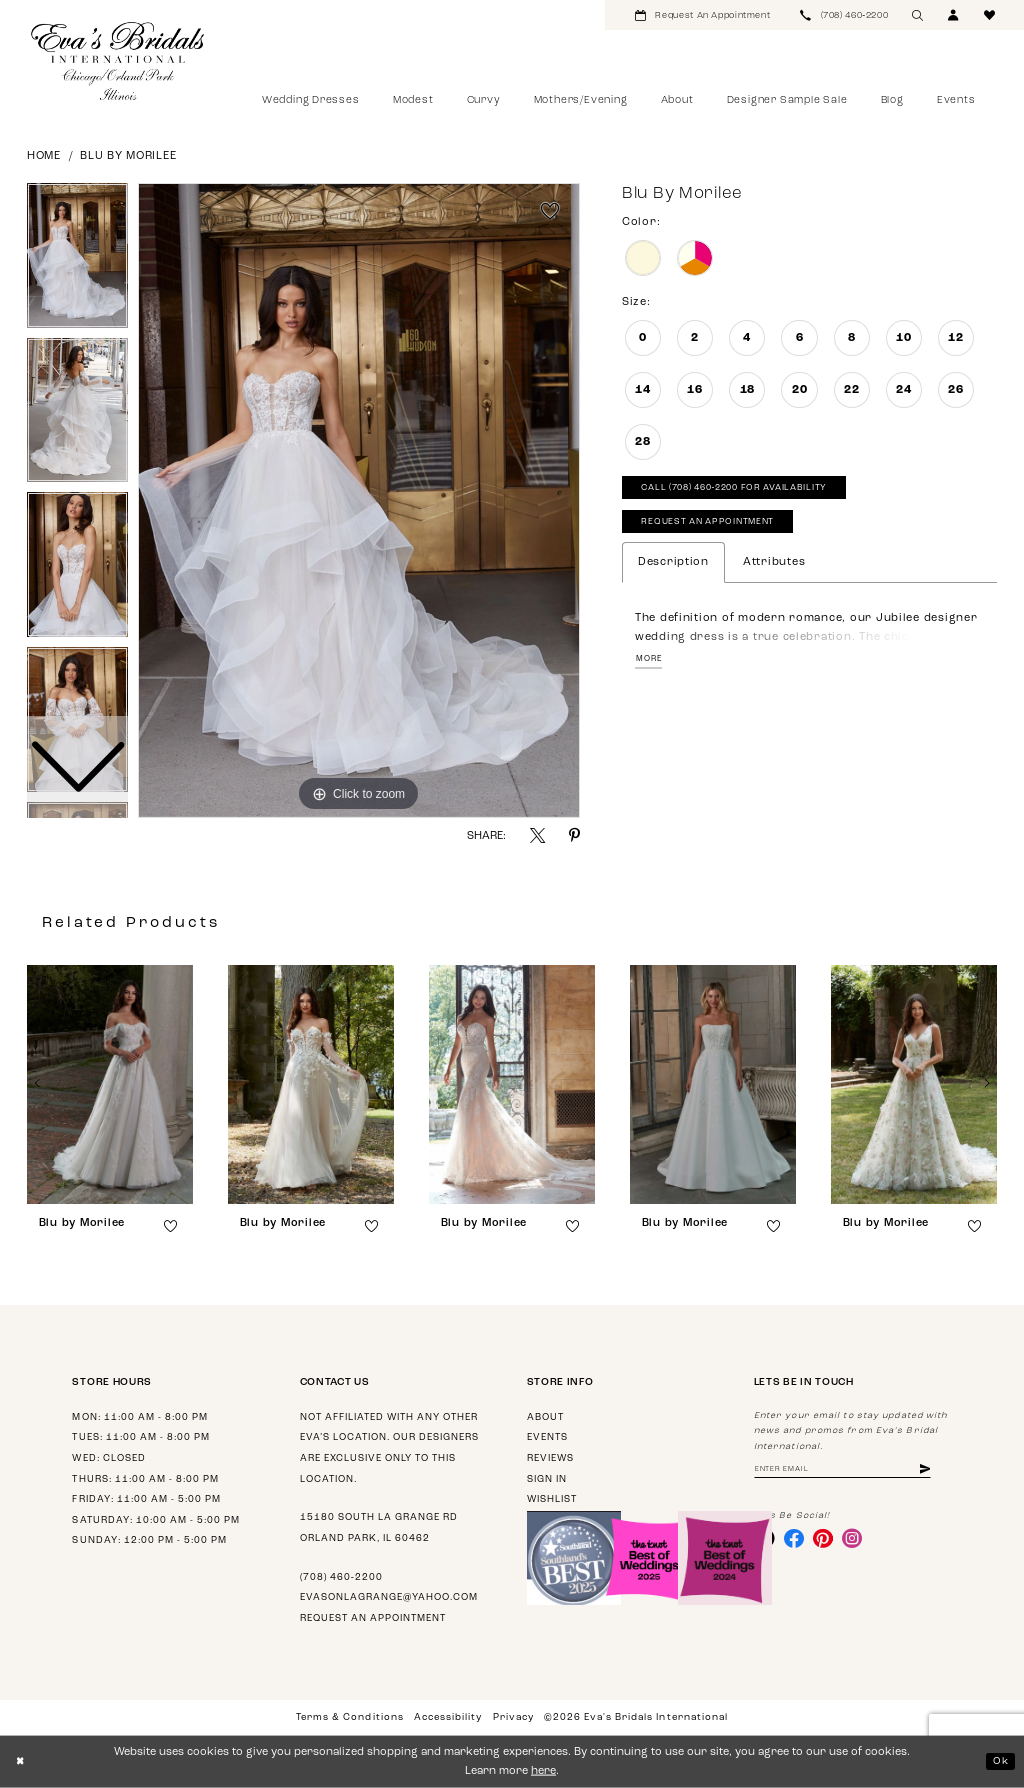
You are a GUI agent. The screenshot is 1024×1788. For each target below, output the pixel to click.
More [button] (651, 667)
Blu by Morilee (128, 156)
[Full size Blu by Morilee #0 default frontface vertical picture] (359, 501)
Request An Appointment (714, 528)
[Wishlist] (990, 15)
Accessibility (448, 1717)
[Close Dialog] (21, 1762)
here (543, 1771)
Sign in (547, 1479)
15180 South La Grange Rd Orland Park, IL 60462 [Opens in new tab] (379, 1528)
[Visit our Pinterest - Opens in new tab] (829, 1542)
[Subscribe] (944, 1471)
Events (547, 1437)
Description (673, 569)
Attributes (774, 569)
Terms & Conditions (349, 1717)
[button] (954, 15)
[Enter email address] (852, 1471)
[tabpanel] (359, 501)
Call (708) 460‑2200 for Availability (746, 490)
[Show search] (918, 15)
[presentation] (110, 1084)
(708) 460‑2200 (341, 1577)
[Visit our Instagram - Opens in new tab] (860, 1542)
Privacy (513, 1717)
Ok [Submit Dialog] (999, 1760)
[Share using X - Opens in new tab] (537, 835)
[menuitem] (702, 15)
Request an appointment (373, 1618)
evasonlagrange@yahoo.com (389, 1597)
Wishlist (552, 1499)
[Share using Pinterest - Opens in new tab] (574, 835)
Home (44, 156)
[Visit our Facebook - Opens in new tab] (797, 1542)
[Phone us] (844, 15)
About (545, 1417)
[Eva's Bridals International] (118, 61)
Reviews (550, 1458)
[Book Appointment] (702, 15)
